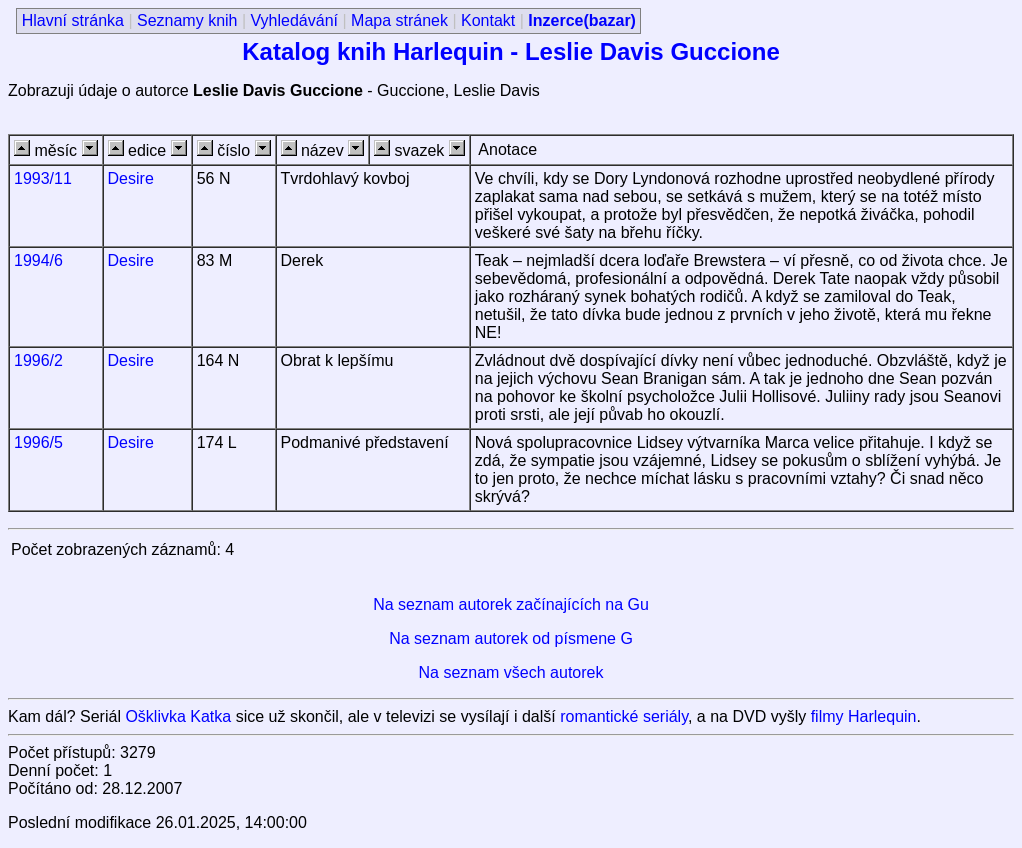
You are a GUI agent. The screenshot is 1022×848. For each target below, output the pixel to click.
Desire (131, 178)
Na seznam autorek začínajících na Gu (511, 604)
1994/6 (38, 260)
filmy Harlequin (864, 716)
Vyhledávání (294, 20)
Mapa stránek (399, 20)
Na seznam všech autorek (511, 672)
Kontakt (488, 20)
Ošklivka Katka (178, 716)
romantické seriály (624, 716)
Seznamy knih (187, 20)
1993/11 (43, 178)
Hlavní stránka (73, 20)
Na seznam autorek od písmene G (511, 638)
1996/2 (38, 360)
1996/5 (38, 442)
